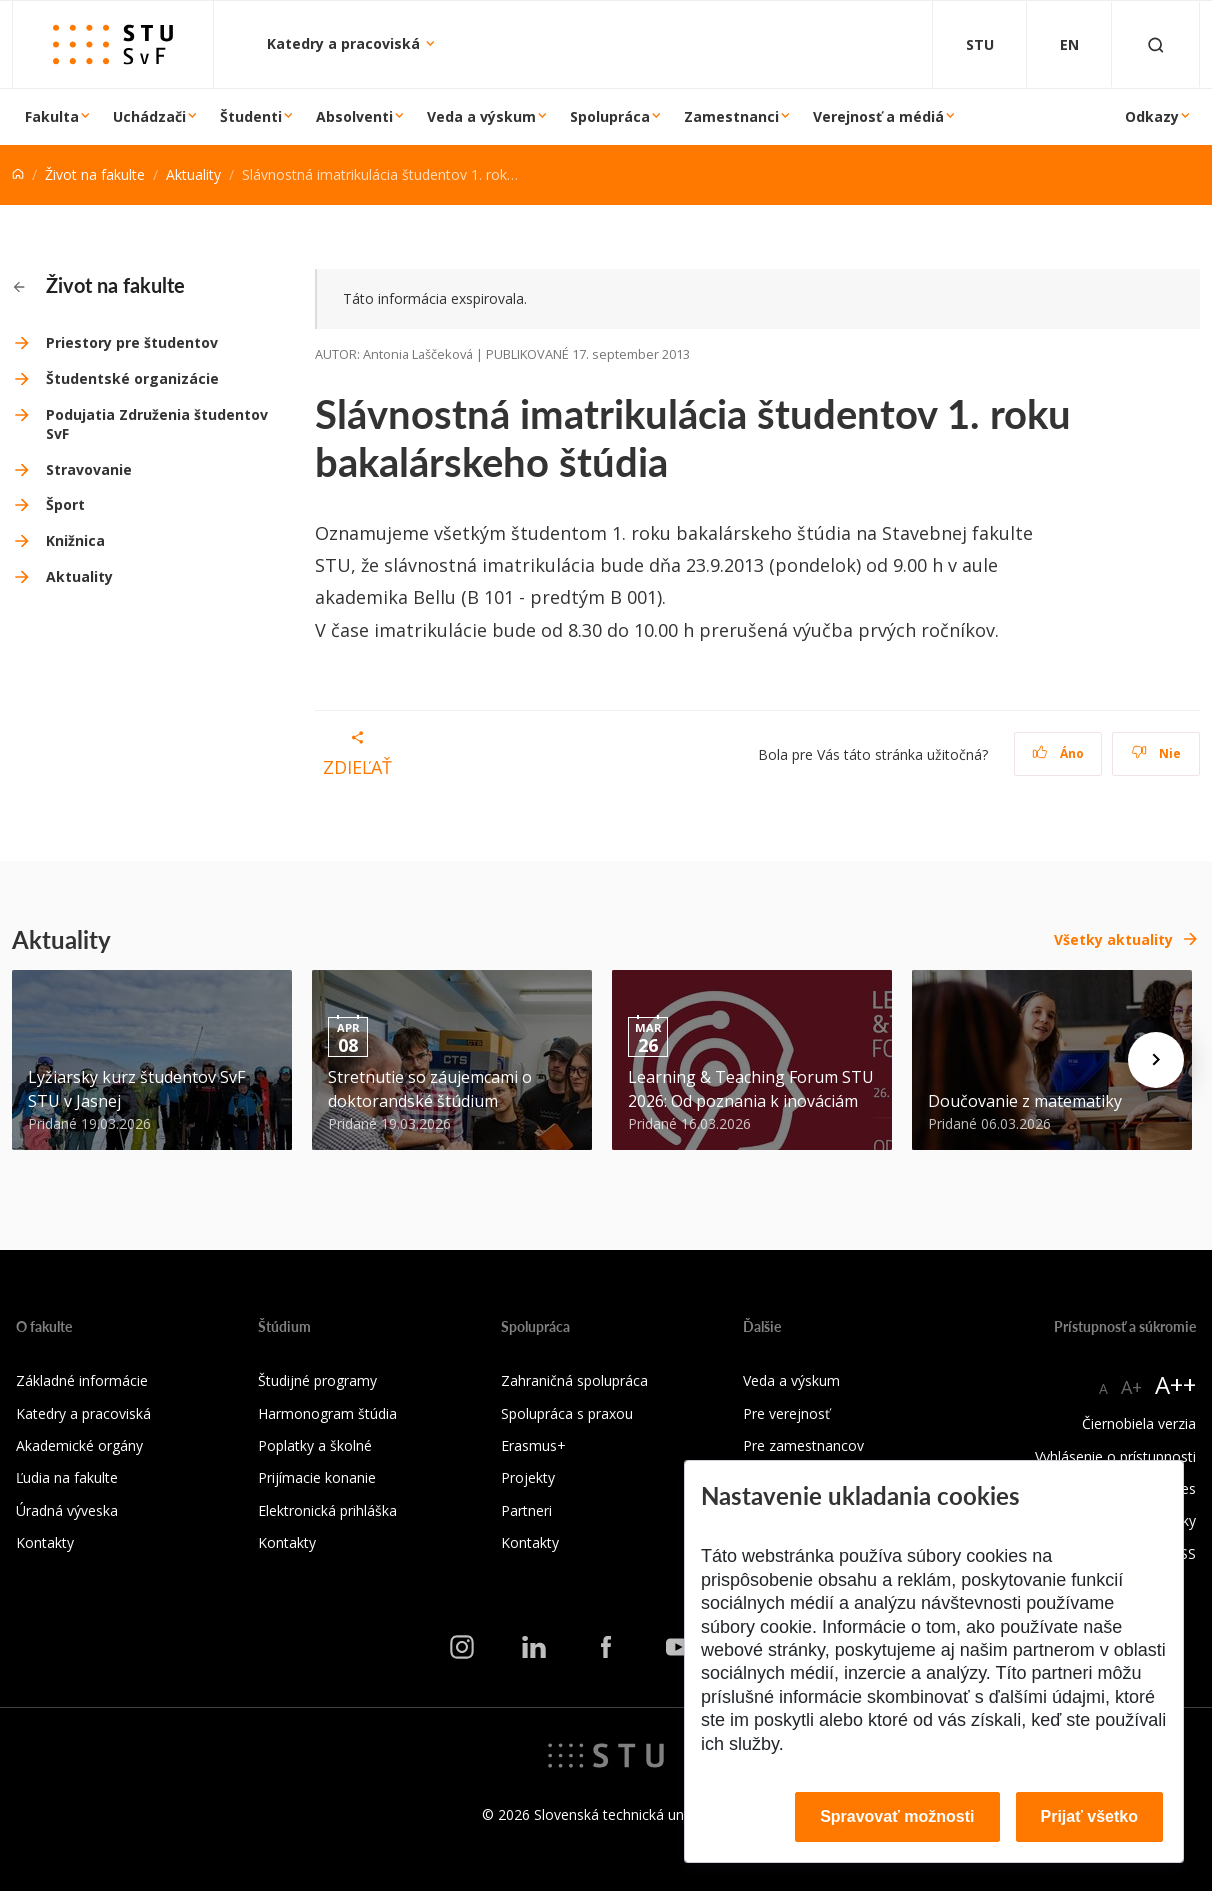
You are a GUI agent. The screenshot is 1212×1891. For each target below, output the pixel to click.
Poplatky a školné (315, 1445)
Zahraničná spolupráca (574, 1380)
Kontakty (45, 1542)
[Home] (18, 174)
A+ (1131, 1387)
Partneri (526, 1510)
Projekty (528, 1477)
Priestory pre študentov (132, 342)
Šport (65, 504)
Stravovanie (89, 469)
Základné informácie (82, 1380)
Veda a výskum (481, 116)
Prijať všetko (1090, 1816)
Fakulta (52, 116)
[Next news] (1156, 1060)
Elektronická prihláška (327, 1510)
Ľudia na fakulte (67, 1477)
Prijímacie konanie (317, 1477)
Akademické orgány (79, 1445)
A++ (1175, 1384)
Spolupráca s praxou (567, 1413)
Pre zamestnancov (803, 1445)
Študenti (251, 116)
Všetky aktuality (1113, 939)
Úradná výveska (67, 1510)
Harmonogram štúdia (327, 1413)
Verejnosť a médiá (878, 116)
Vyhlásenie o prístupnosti (1115, 1456)
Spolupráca (610, 116)
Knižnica (75, 540)
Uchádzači (149, 116)
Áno (1058, 753)
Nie (1156, 753)
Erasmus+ (533, 1445)
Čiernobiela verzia (1139, 1423)
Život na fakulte (95, 174)
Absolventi (354, 116)
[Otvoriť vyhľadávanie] (1156, 44)
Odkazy (1152, 116)
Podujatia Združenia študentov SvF (157, 424)
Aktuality (193, 174)
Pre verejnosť (786, 1413)
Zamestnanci (731, 116)
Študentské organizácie (132, 378)
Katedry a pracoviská (345, 43)
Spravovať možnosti (897, 1816)
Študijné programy (317, 1380)
